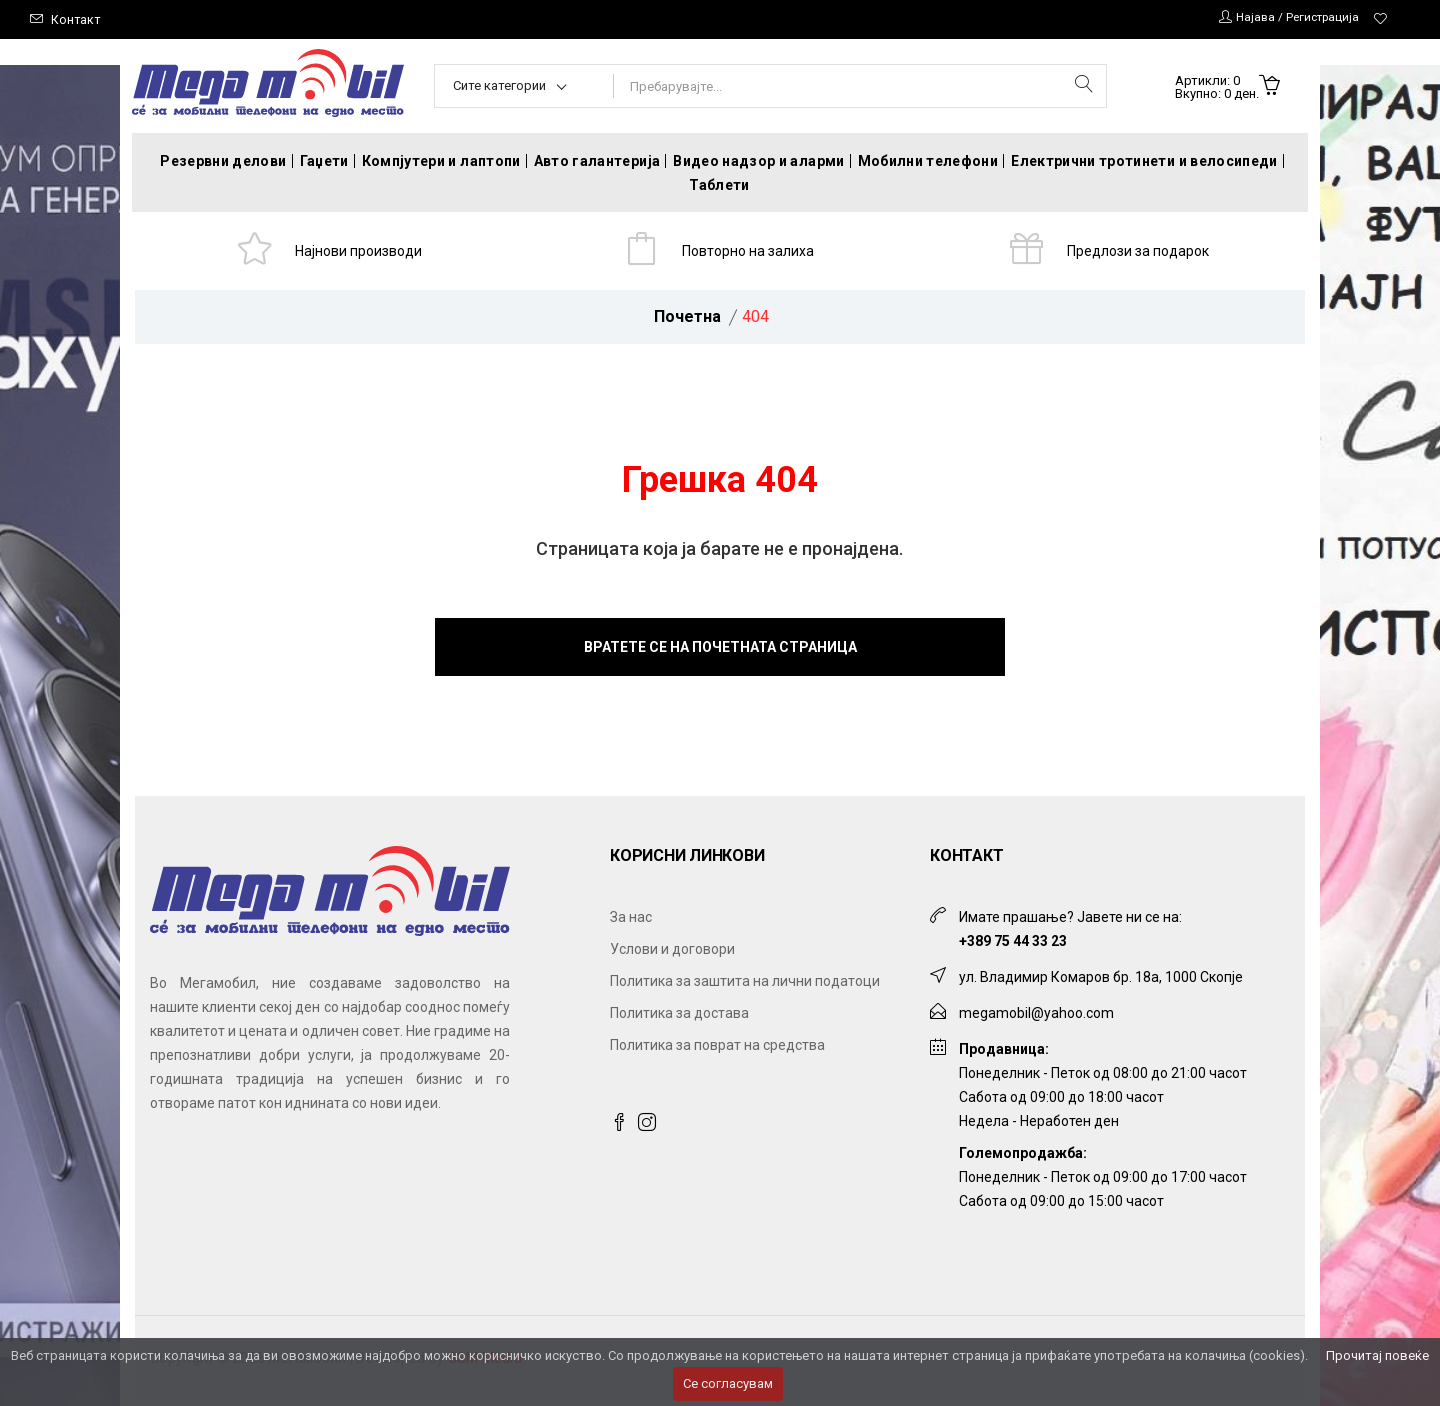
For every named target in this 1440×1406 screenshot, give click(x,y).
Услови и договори (672, 955)
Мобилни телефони (928, 161)
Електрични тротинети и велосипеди (1144, 161)
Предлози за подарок (1141, 253)
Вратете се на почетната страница (720, 653)
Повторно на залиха (751, 253)
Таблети (719, 185)
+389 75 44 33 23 (1013, 947)
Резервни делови (223, 161)
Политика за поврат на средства (717, 1051)
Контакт (76, 19)
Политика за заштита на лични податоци (745, 987)
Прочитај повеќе (1377, 1355)
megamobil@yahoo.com (1036, 1019)
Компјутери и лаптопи (441, 161)
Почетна (687, 322)
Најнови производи (362, 253)
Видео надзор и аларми (758, 161)
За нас (631, 923)
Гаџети (324, 161)
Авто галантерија (597, 161)
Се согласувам (728, 1383)
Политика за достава (679, 1019)
